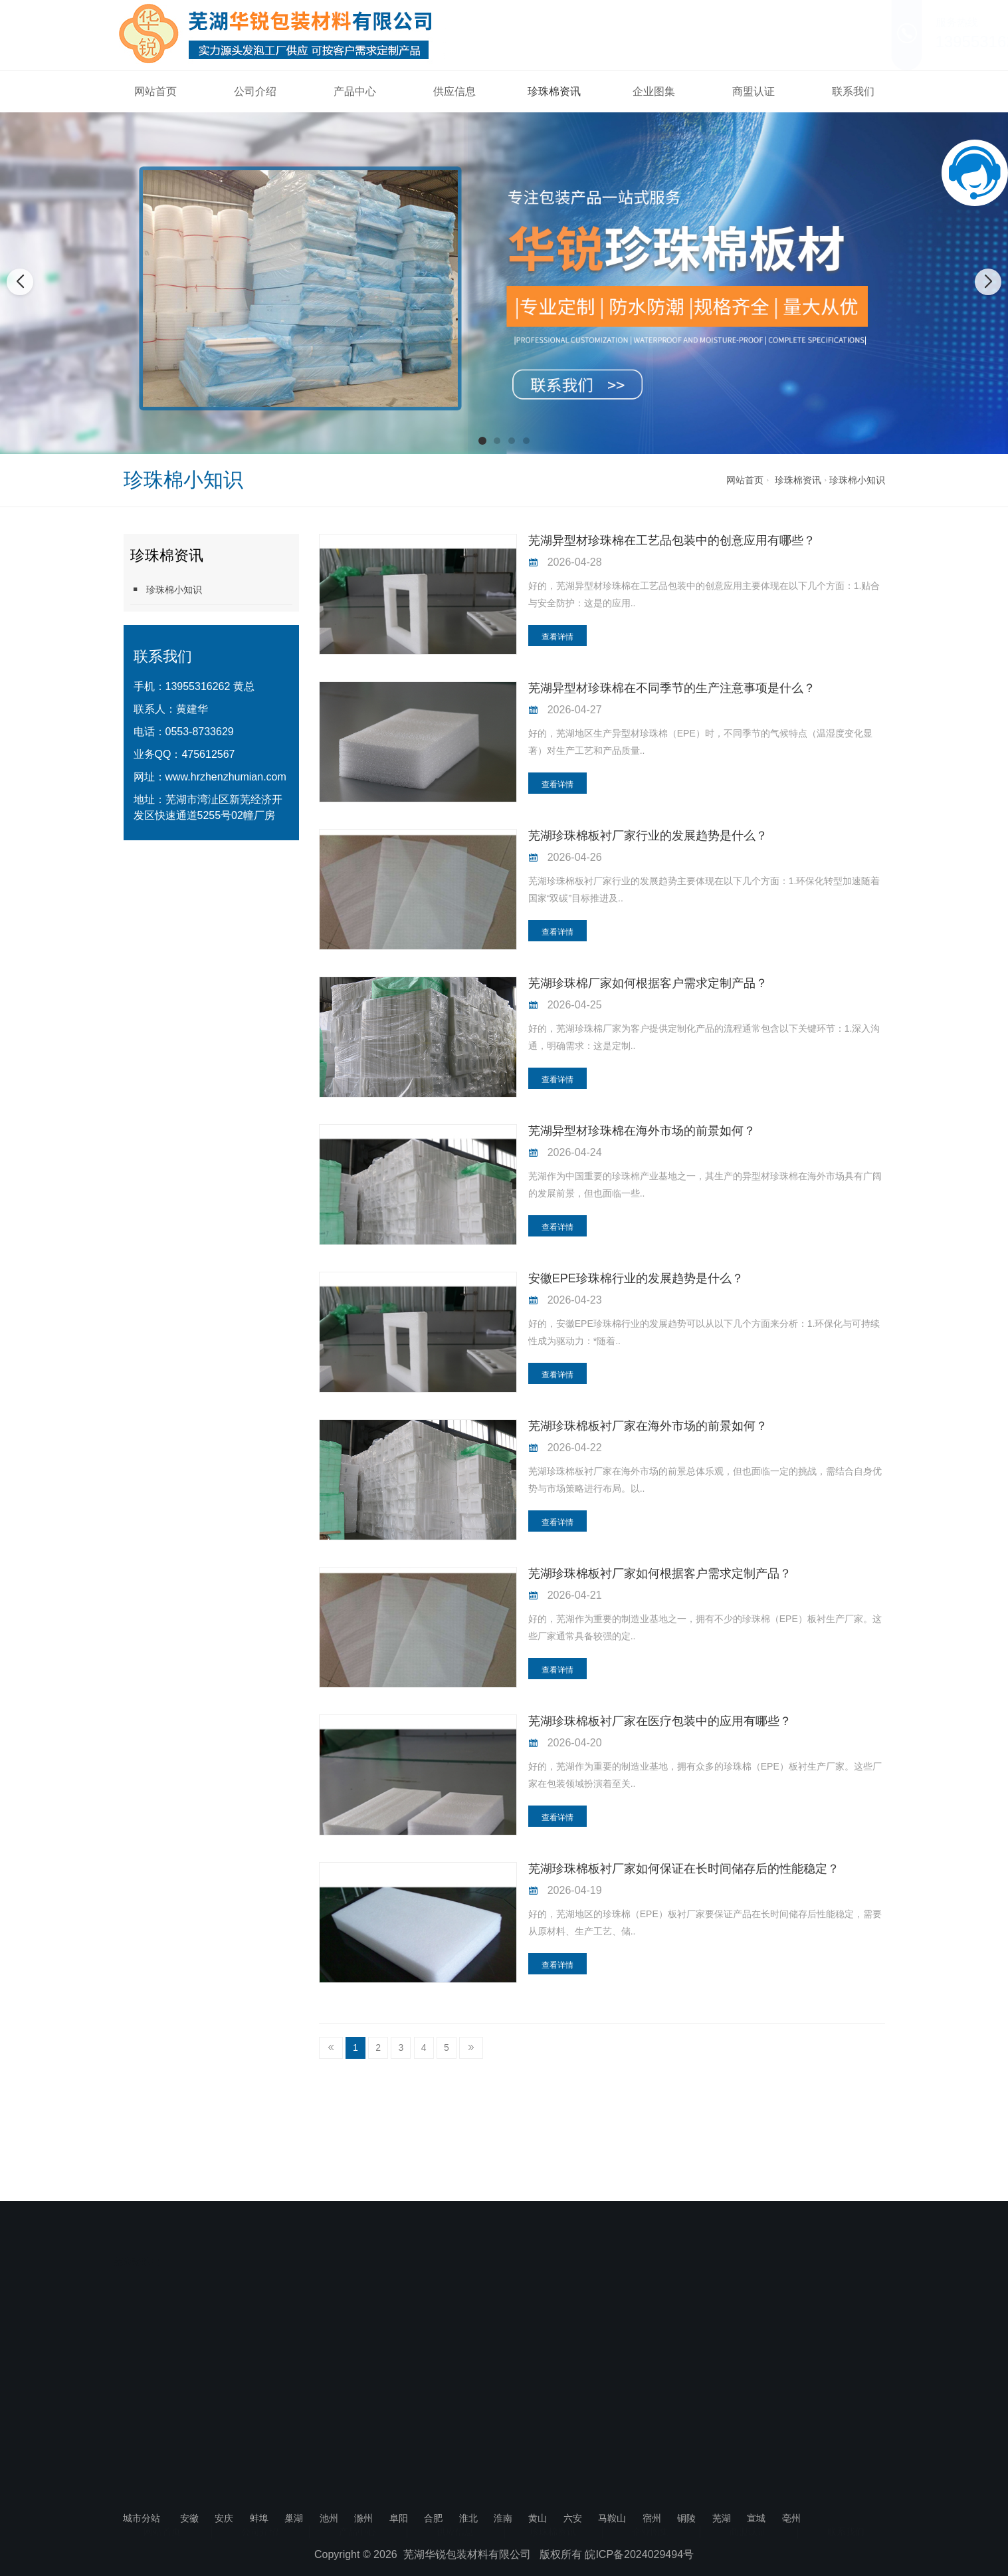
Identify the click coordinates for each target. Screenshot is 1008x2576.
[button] (482, 441)
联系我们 (853, 91)
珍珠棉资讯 (554, 91)
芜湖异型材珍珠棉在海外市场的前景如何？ (642, 1130)
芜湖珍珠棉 (137, 2259)
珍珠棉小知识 (857, 480)
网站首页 (155, 91)
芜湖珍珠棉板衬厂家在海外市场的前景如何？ (647, 1426)
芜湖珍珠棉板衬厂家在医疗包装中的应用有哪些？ (659, 1721)
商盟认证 (753, 91)
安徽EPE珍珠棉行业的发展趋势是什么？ (636, 1278)
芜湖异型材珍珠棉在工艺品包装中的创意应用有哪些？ (671, 540)
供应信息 (454, 91)
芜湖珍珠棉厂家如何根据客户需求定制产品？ (647, 983)
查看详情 (557, 637)
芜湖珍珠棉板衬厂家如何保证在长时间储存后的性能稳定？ (683, 1868)
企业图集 (654, 91)
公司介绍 (255, 91)
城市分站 (141, 2518)
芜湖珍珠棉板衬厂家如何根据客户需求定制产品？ (659, 1573)
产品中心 (355, 91)
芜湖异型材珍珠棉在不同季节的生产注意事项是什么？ (671, 688)
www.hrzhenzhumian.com (225, 776)
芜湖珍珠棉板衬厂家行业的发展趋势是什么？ (647, 835)
